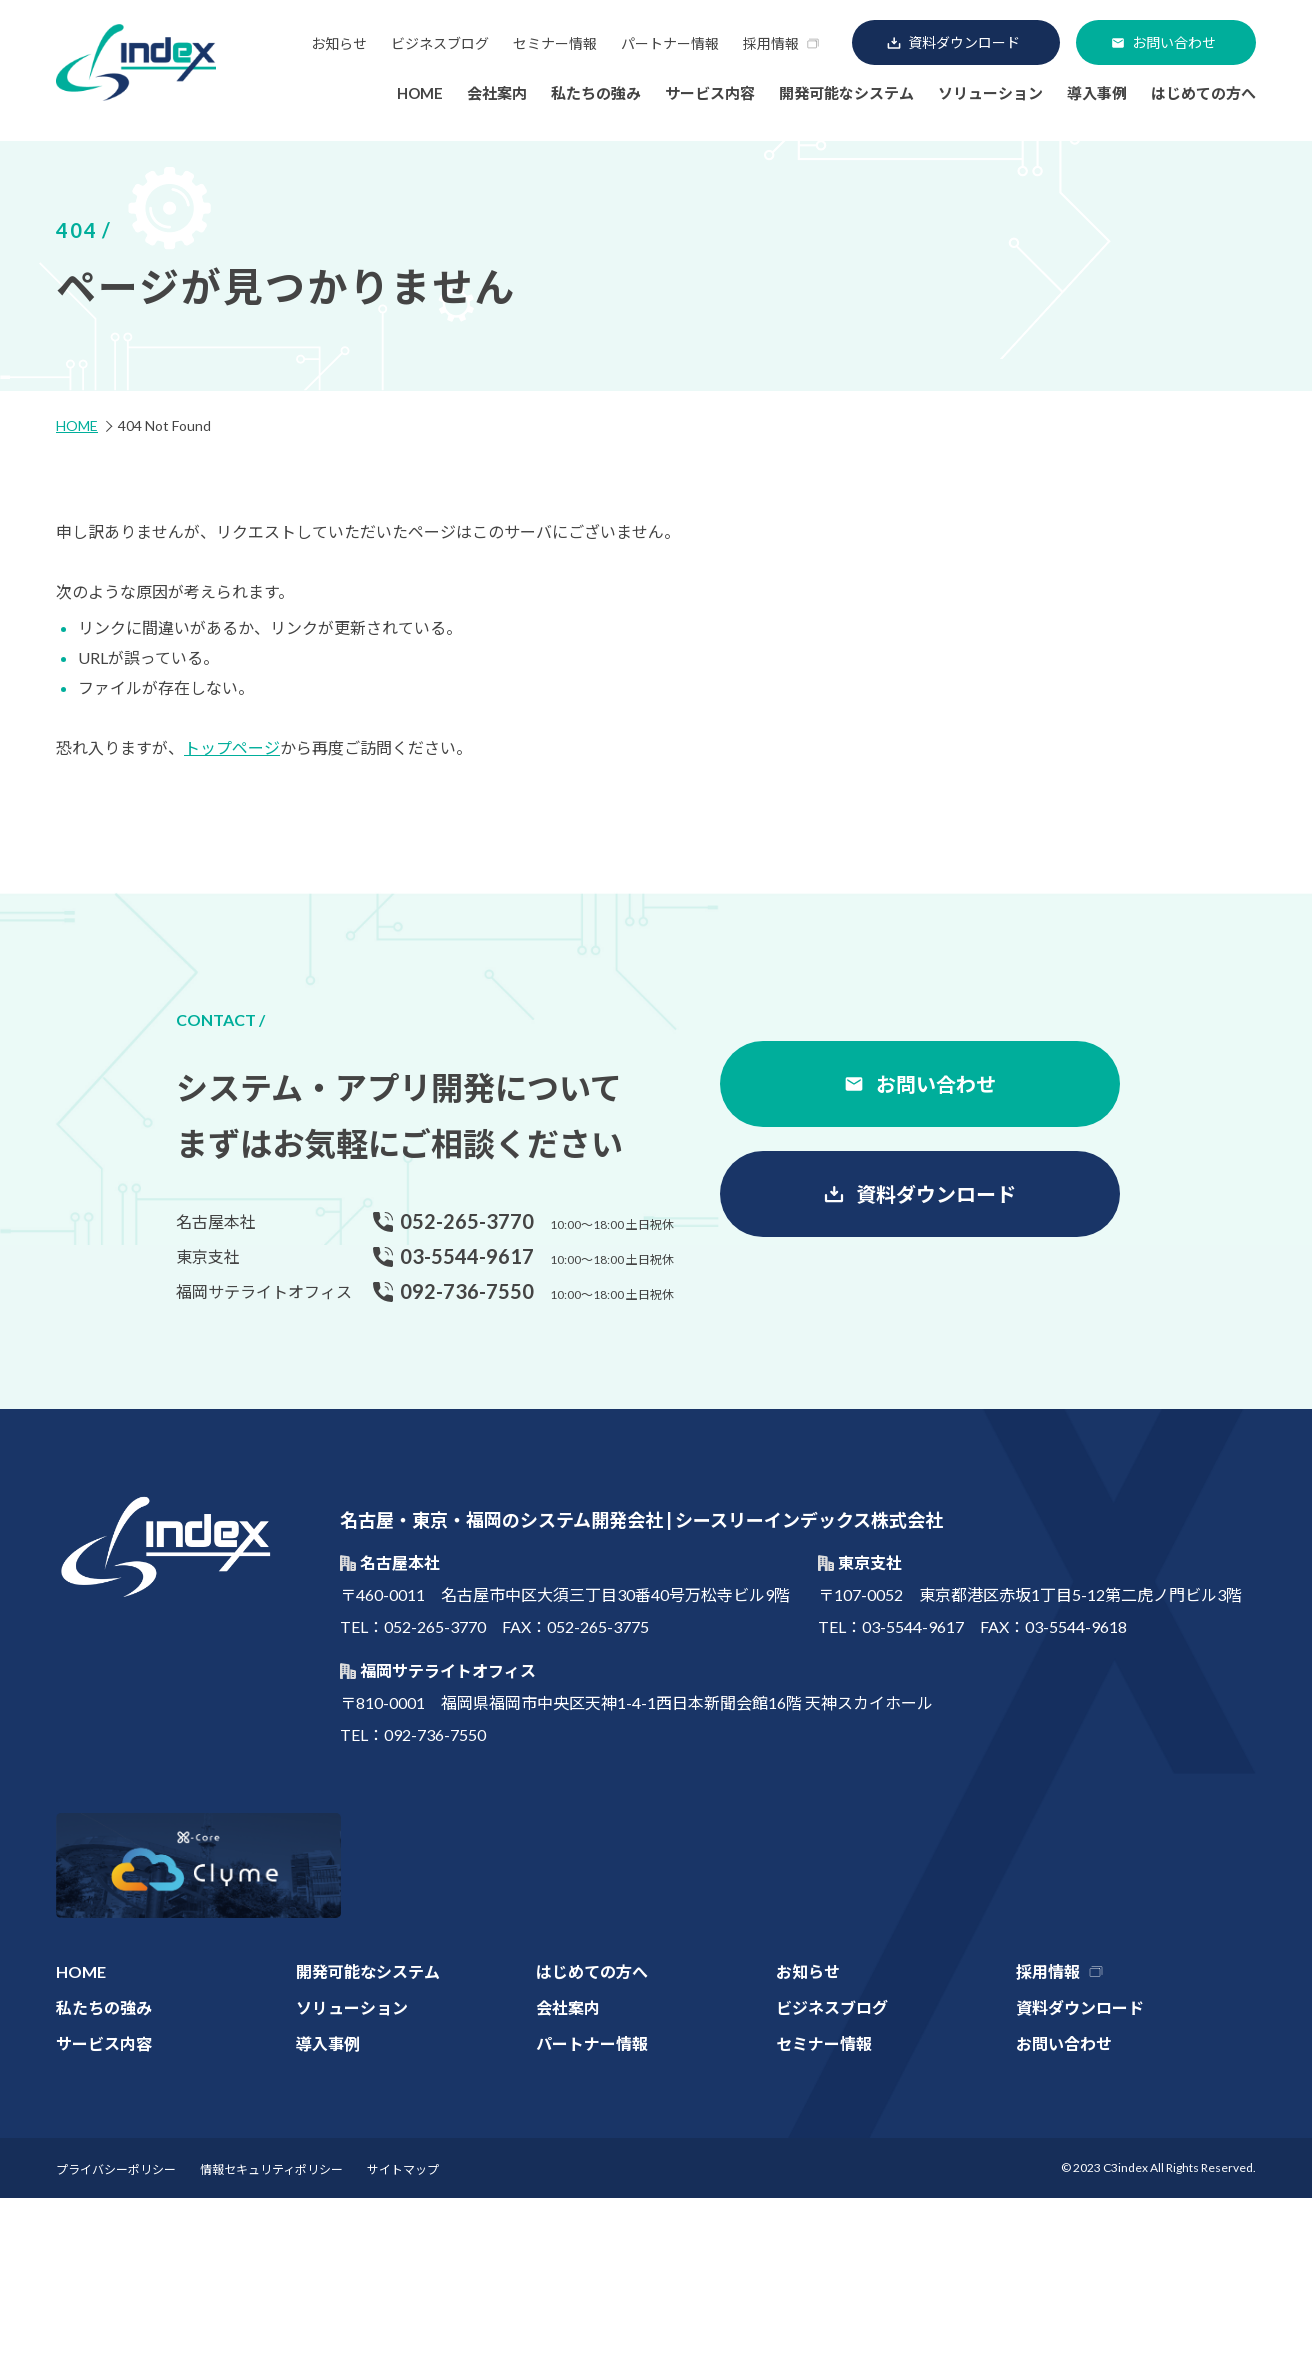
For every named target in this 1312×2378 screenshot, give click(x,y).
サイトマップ (403, 2169)
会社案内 (497, 93)
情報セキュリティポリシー (271, 2169)
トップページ (232, 747)
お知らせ (339, 43)
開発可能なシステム (846, 93)
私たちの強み (596, 93)
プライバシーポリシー (116, 2169)
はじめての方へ (1203, 93)
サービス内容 (710, 93)
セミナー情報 (555, 43)
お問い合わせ (1174, 42)
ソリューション (990, 93)
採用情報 (771, 43)
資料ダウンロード (964, 42)
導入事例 (1097, 93)
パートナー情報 (670, 43)
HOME (420, 93)
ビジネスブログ (440, 43)
